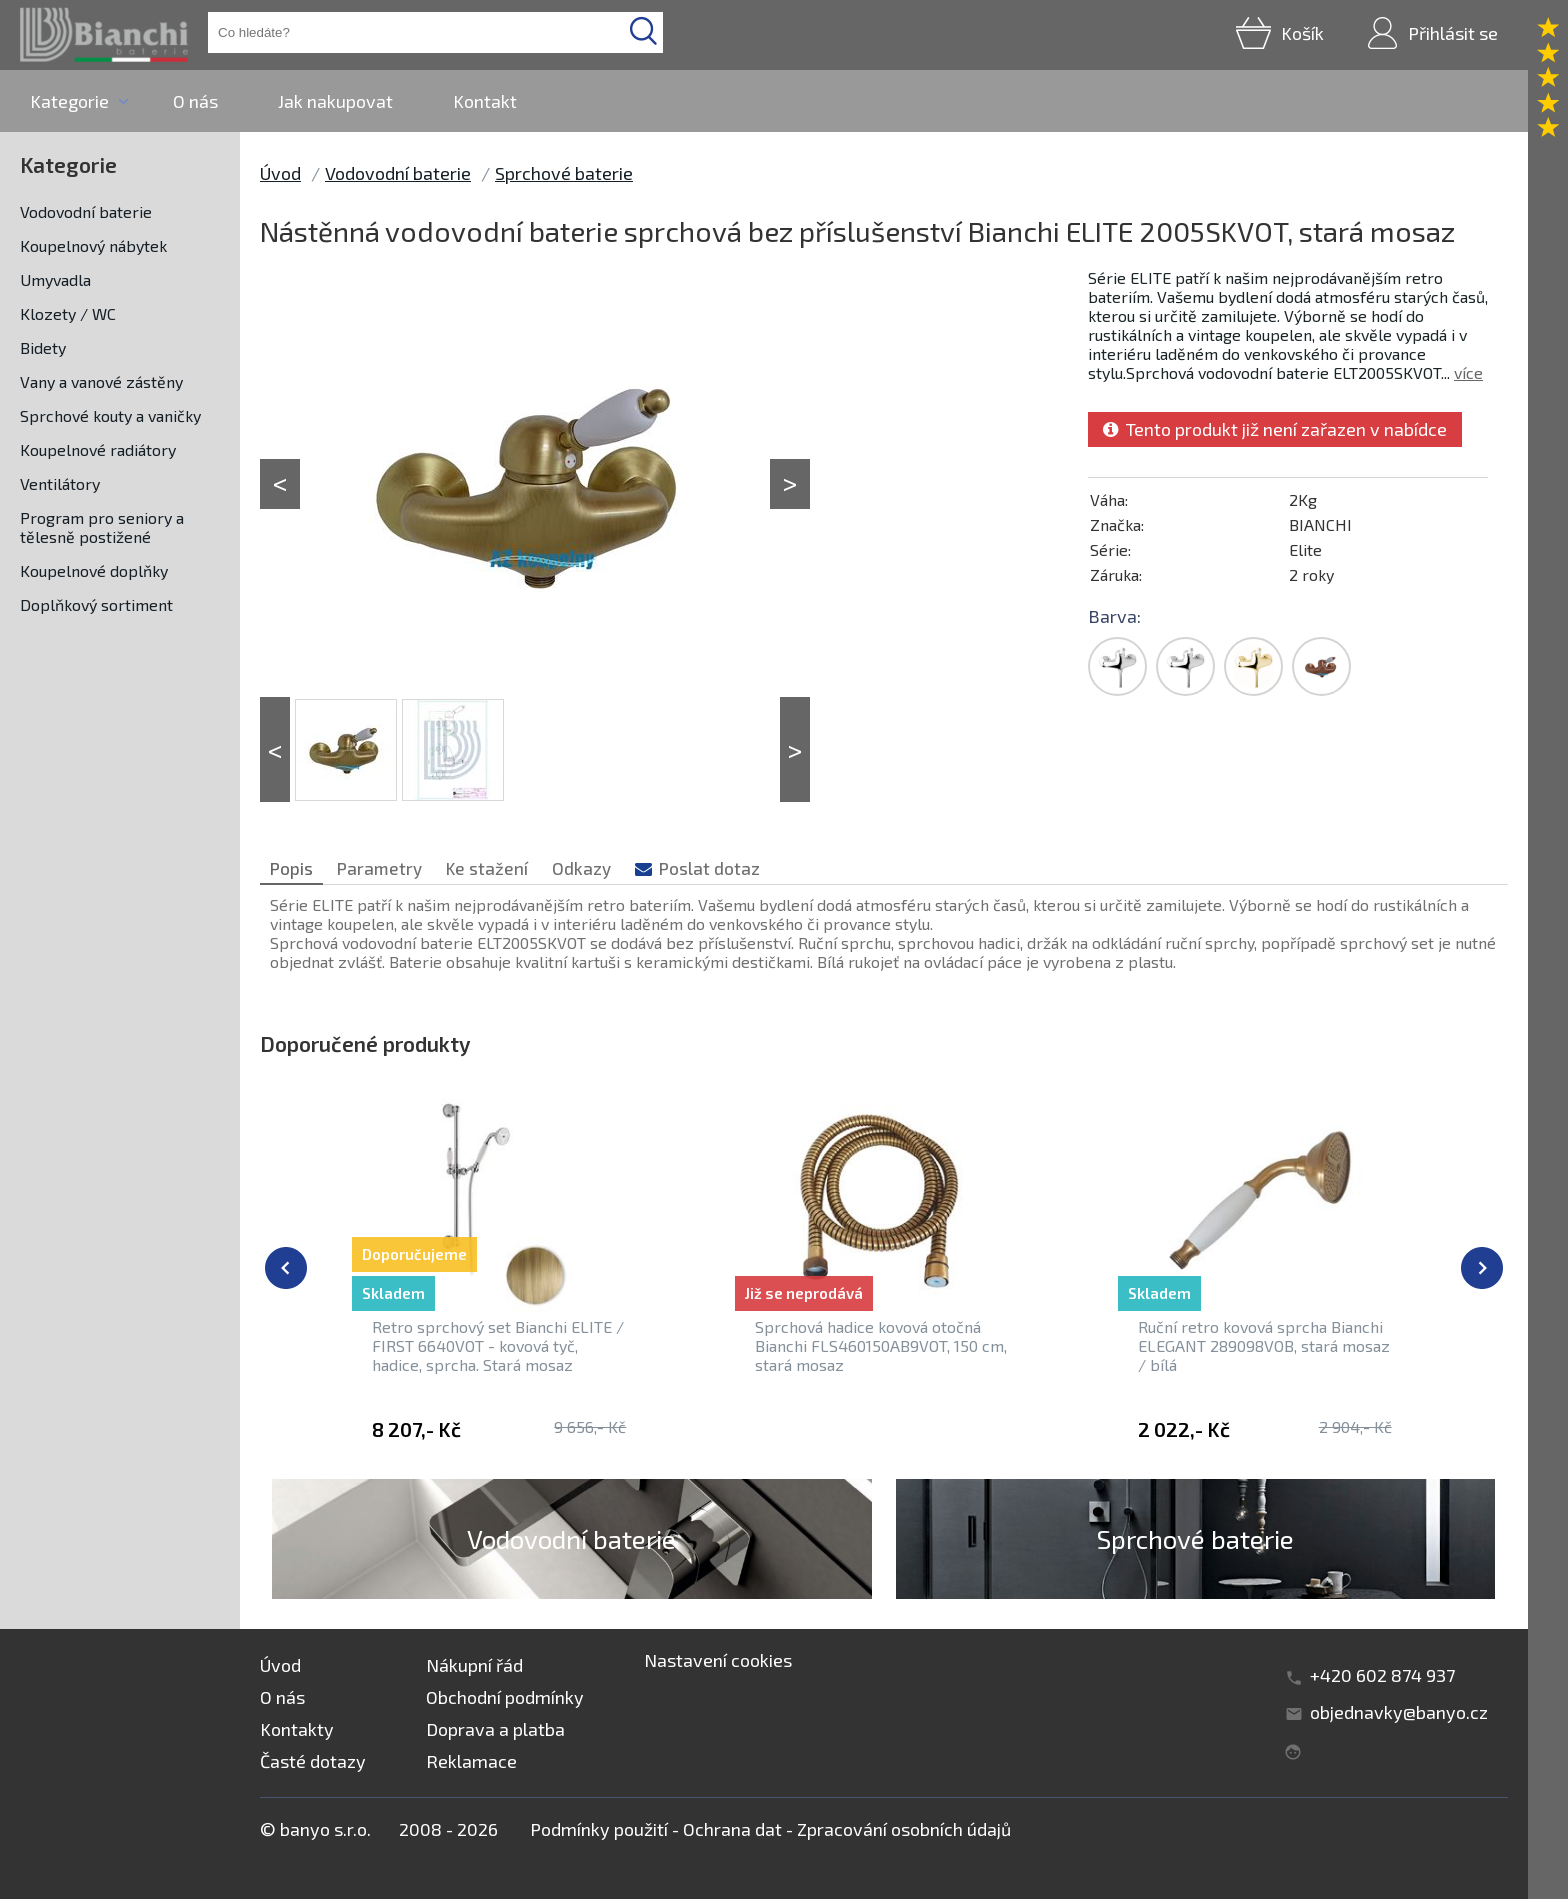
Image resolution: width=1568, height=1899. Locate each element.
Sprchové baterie (564, 173)
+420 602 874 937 (1382, 1675)
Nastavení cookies (718, 1660)
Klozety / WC (68, 313)
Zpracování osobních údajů (904, 1829)
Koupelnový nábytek (93, 245)
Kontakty (297, 1729)
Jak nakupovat (335, 101)
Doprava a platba (495, 1729)
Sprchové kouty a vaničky (110, 415)
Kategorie (69, 101)
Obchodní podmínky (505, 1697)
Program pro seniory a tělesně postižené (102, 527)
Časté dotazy (313, 1761)
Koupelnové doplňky (94, 570)
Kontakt (485, 101)
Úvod (280, 173)
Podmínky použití (599, 1829)
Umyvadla (55, 279)
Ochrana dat (732, 1829)
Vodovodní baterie (86, 211)
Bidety (43, 347)
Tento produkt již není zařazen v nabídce (1275, 429)
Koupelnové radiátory (98, 449)
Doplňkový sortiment (96, 604)
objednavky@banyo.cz (1399, 1712)
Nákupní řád (474, 1665)
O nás (195, 101)
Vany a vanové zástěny (101, 381)
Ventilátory (60, 483)
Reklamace (471, 1761)
